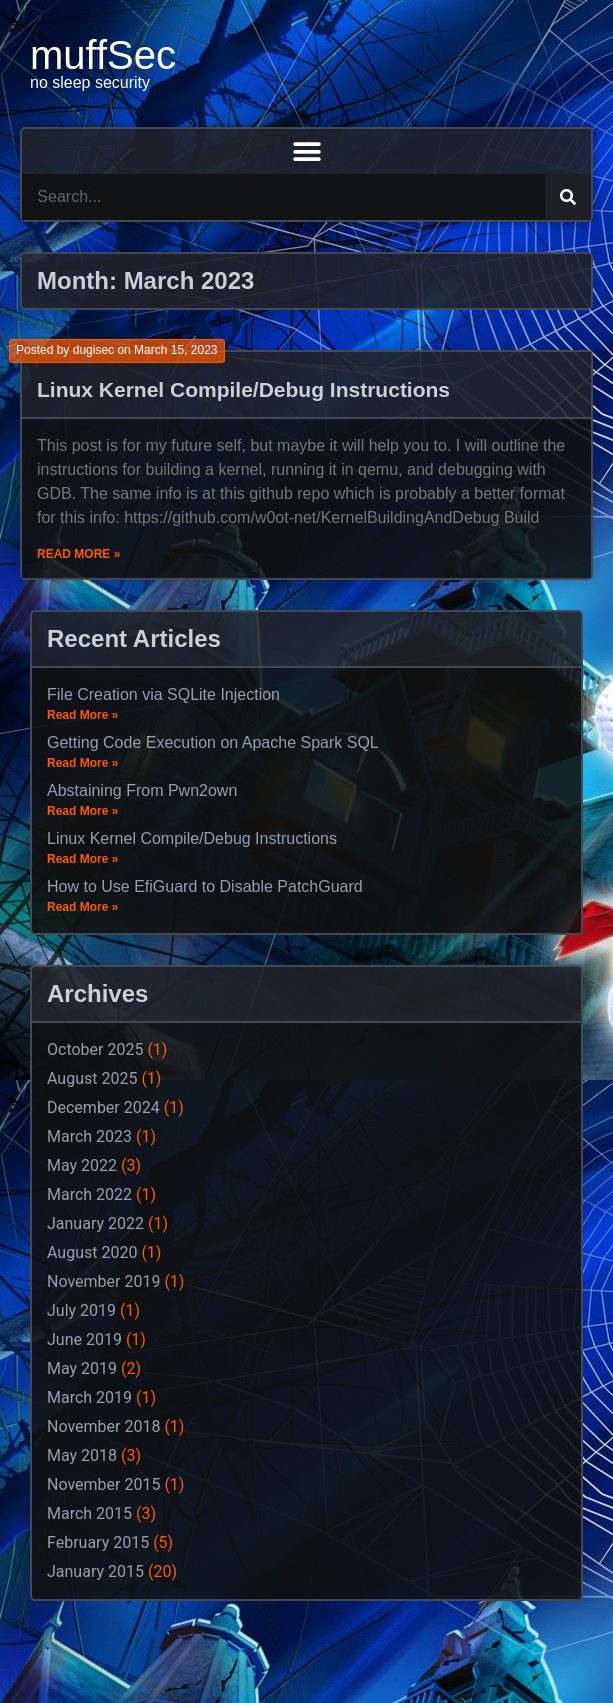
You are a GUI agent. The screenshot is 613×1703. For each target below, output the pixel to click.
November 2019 (103, 1281)
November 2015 (103, 1484)
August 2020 (92, 1252)
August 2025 (92, 1078)
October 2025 (95, 1049)
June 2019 (84, 1339)
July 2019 (81, 1310)
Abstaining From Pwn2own (142, 790)
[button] (306, 151)
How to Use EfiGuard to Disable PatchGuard (205, 886)
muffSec (103, 55)
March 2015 (89, 1513)
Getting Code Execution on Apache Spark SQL (213, 742)
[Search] (568, 197)
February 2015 (98, 1542)
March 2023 (89, 1136)
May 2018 (82, 1455)
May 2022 (82, 1165)
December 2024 (103, 1107)
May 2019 (82, 1368)
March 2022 (89, 1194)
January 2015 (95, 1571)
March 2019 (89, 1397)
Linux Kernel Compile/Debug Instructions (243, 389)
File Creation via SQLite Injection (163, 694)
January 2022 (95, 1223)
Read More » (78, 554)
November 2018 (103, 1426)
